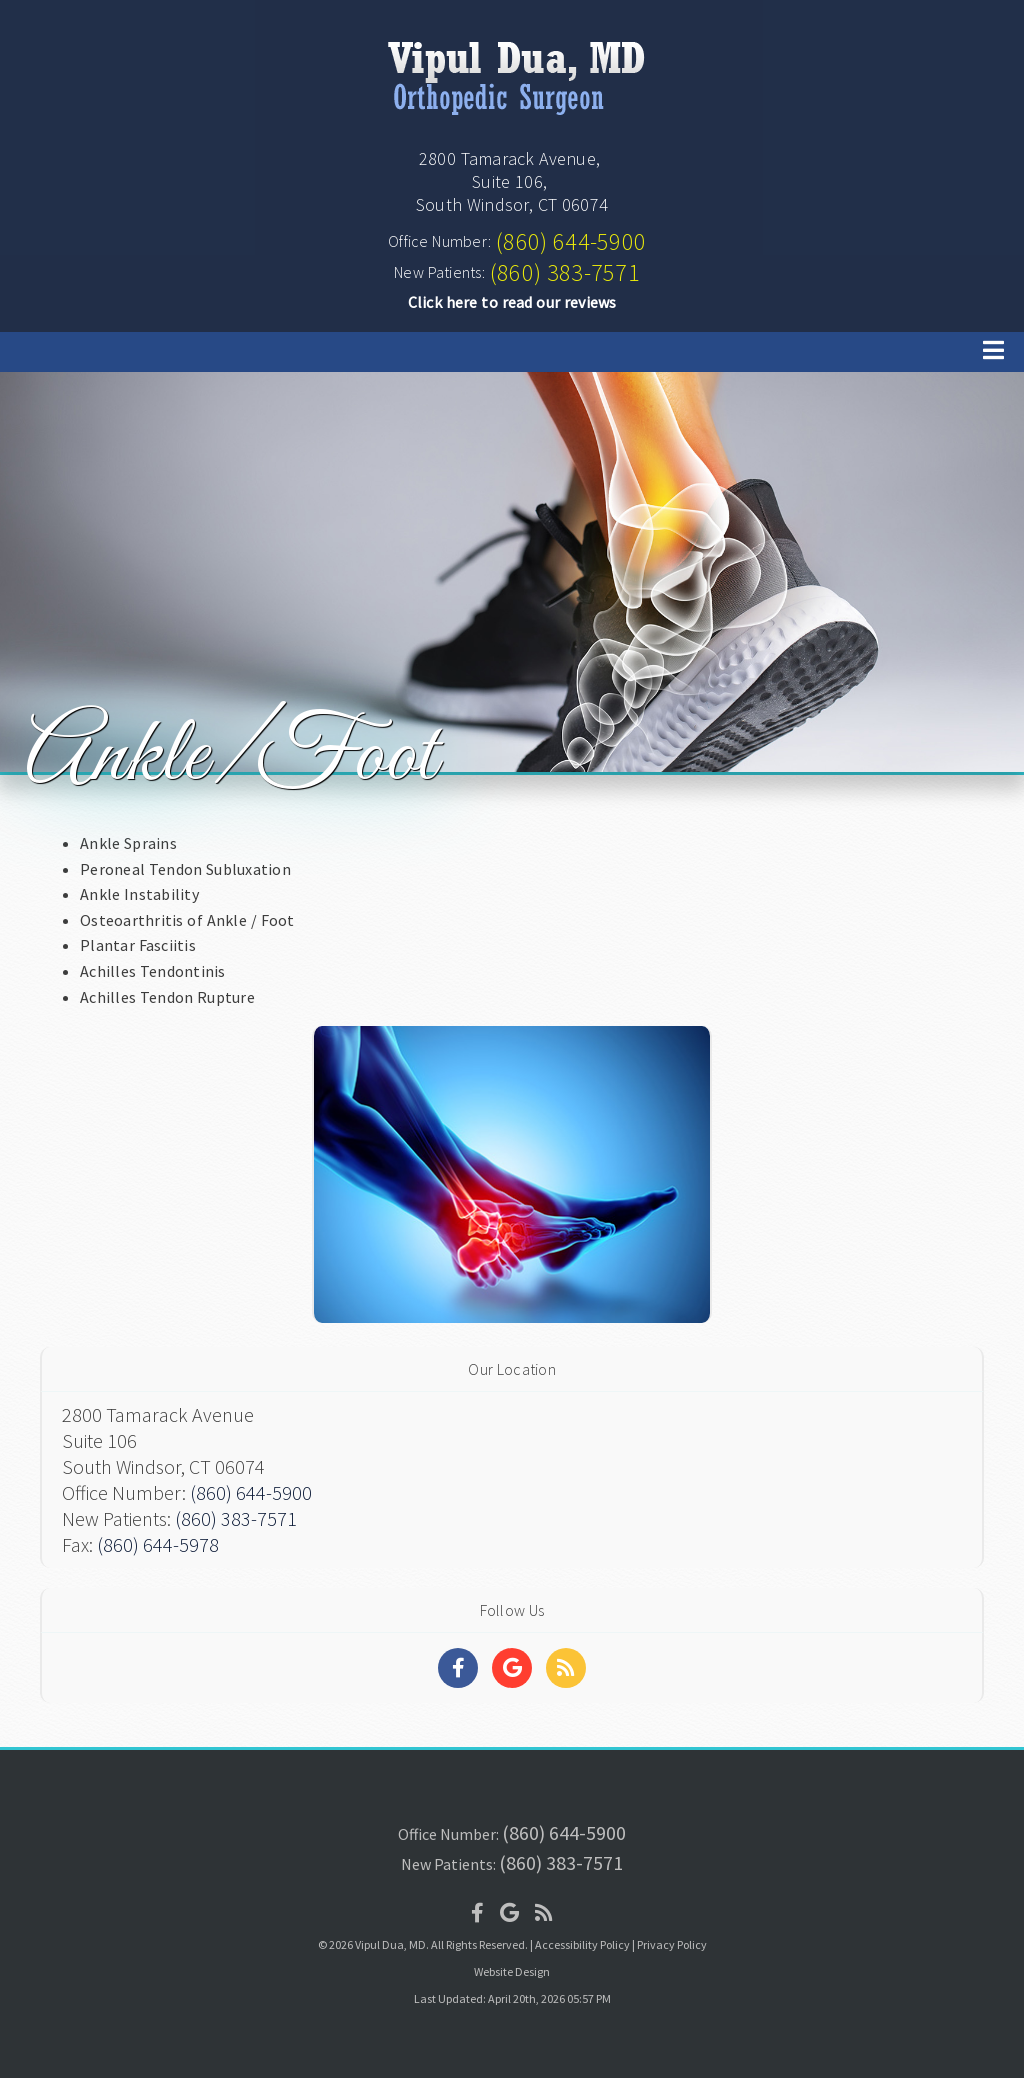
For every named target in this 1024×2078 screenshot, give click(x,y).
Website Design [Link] (512, 1971)
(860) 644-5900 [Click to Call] (571, 241)
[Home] (512, 117)
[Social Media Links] (458, 1668)
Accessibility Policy (582, 1944)
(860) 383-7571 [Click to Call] (565, 272)
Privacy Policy (672, 1944)
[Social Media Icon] (477, 1912)
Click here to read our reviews (512, 302)
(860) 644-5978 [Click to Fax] (158, 1544)
